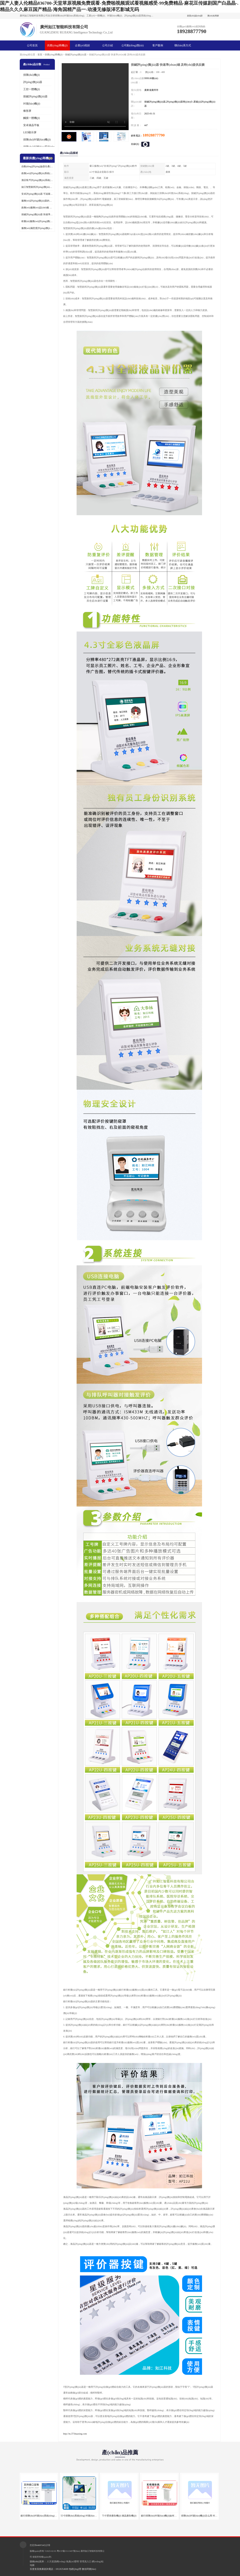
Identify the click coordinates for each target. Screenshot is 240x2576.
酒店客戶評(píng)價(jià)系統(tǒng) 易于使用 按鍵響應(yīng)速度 (37, 180)
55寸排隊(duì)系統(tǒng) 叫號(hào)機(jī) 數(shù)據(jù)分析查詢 (92, 2515)
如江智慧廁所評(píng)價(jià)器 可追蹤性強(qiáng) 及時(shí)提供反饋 (37, 187)
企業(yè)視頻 (82, 45)
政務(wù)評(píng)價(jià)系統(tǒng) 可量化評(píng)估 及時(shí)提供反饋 (37, 173)
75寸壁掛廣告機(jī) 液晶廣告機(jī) (119, 2515)
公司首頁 (32, 45)
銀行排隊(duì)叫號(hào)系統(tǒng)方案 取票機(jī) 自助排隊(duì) (52, 2515)
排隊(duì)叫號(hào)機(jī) (37, 139)
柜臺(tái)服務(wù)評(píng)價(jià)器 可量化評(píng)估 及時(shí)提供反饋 (37, 221)
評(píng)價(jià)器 (32, 82)
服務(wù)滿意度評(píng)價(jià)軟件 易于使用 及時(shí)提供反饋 (37, 228)
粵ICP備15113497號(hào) (68, 2551)
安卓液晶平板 (31, 125)
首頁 (39, 54)
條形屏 (27, 110)
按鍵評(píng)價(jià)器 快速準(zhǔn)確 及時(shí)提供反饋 (37, 214)
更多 (50, 158)
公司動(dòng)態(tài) (132, 45)
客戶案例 (157, 45)
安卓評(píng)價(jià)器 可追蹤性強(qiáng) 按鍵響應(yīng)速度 (37, 194)
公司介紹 (107, 45)
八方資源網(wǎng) (56, 2561)
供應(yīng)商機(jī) (57, 45)
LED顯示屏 (29, 132)
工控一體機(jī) (31, 89)
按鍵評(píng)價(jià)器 (75, 54)
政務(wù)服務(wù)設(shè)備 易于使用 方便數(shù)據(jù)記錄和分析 (37, 207)
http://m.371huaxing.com (75, 2434)
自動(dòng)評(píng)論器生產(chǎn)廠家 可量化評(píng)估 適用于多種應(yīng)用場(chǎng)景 (37, 166)
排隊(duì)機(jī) (31, 74)
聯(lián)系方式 (182, 45)
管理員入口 (85, 2561)
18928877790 (154, 135)
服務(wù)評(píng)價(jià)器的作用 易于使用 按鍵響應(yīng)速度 (37, 200)
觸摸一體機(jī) (31, 118)
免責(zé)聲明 (72, 2561)
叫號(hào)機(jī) (31, 103)
